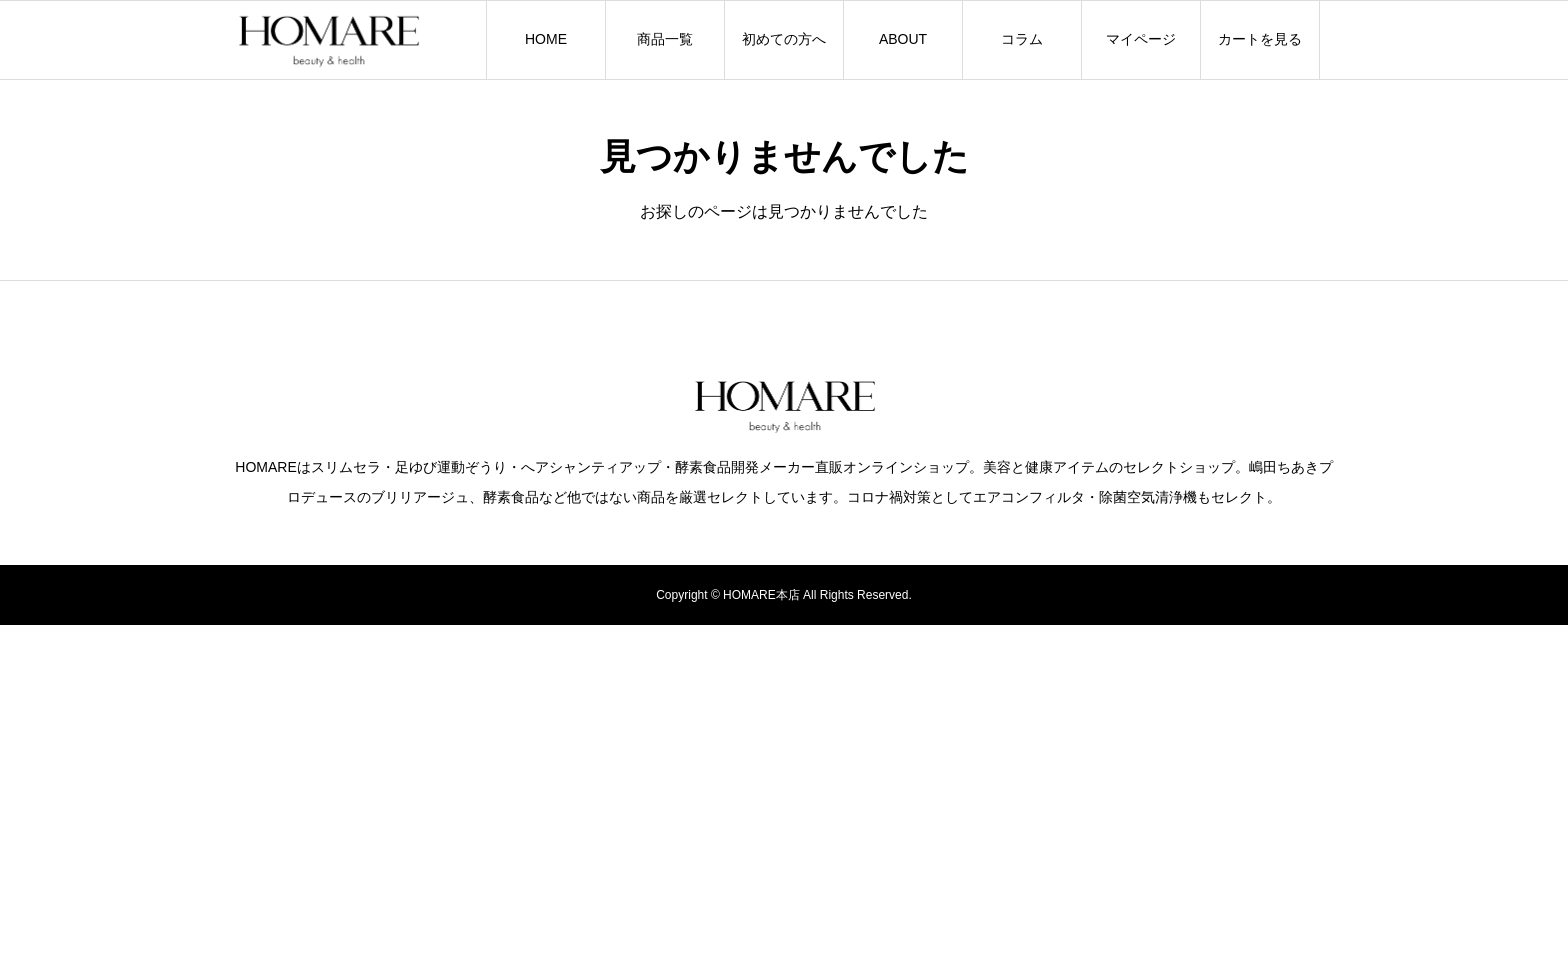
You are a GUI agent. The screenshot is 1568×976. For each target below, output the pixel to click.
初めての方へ (784, 39)
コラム (1022, 39)
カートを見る (1260, 39)
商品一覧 (665, 39)
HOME (546, 39)
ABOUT (903, 39)
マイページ (1141, 39)
